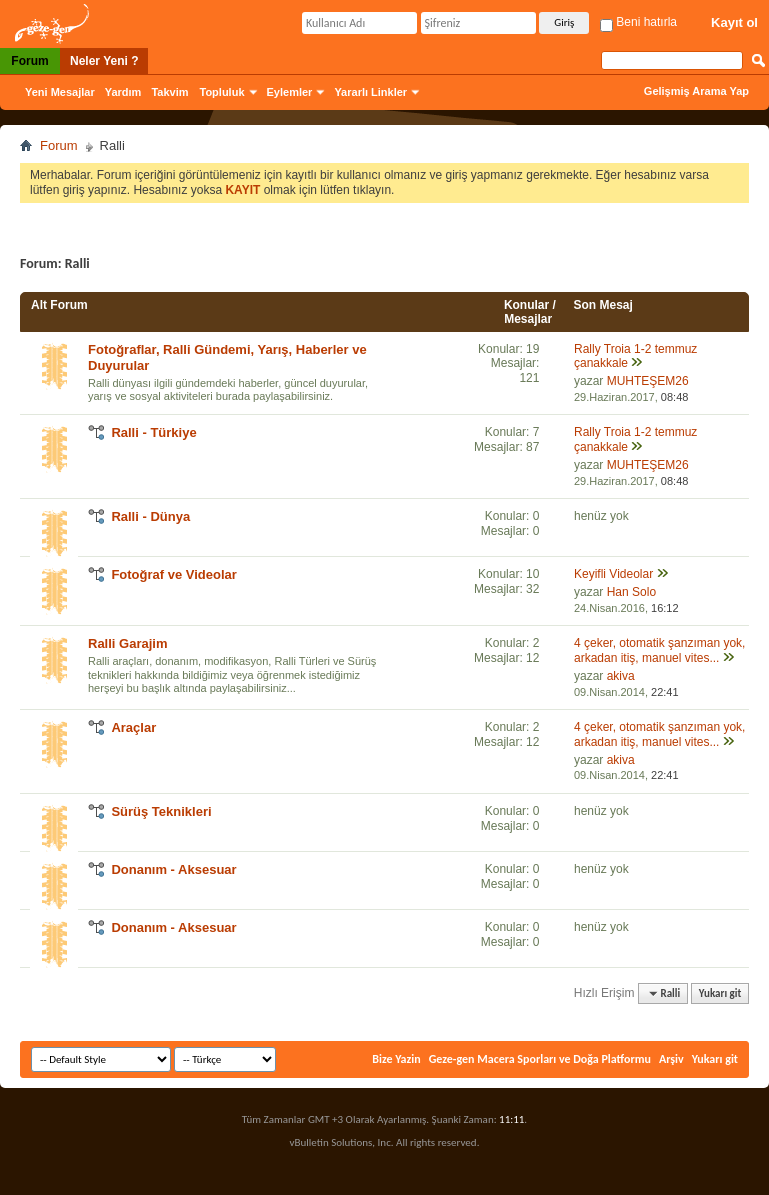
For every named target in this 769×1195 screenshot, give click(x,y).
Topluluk (222, 92)
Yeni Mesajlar (60, 92)
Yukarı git (720, 993)
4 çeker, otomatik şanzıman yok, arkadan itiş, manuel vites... (659, 650)
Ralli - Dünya (150, 516)
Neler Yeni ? (104, 61)
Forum (29, 61)
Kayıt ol (734, 22)
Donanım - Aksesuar (173, 869)
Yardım (123, 92)
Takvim (169, 92)
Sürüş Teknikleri (161, 811)
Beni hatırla (638, 22)
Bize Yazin (396, 1059)
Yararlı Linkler (370, 92)
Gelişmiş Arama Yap (696, 91)
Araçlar (133, 727)
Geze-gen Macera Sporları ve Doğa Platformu (540, 1059)
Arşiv (671, 1059)
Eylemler (290, 92)
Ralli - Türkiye (153, 432)
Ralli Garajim (127, 643)
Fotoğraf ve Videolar (173, 574)
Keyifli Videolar (613, 574)
